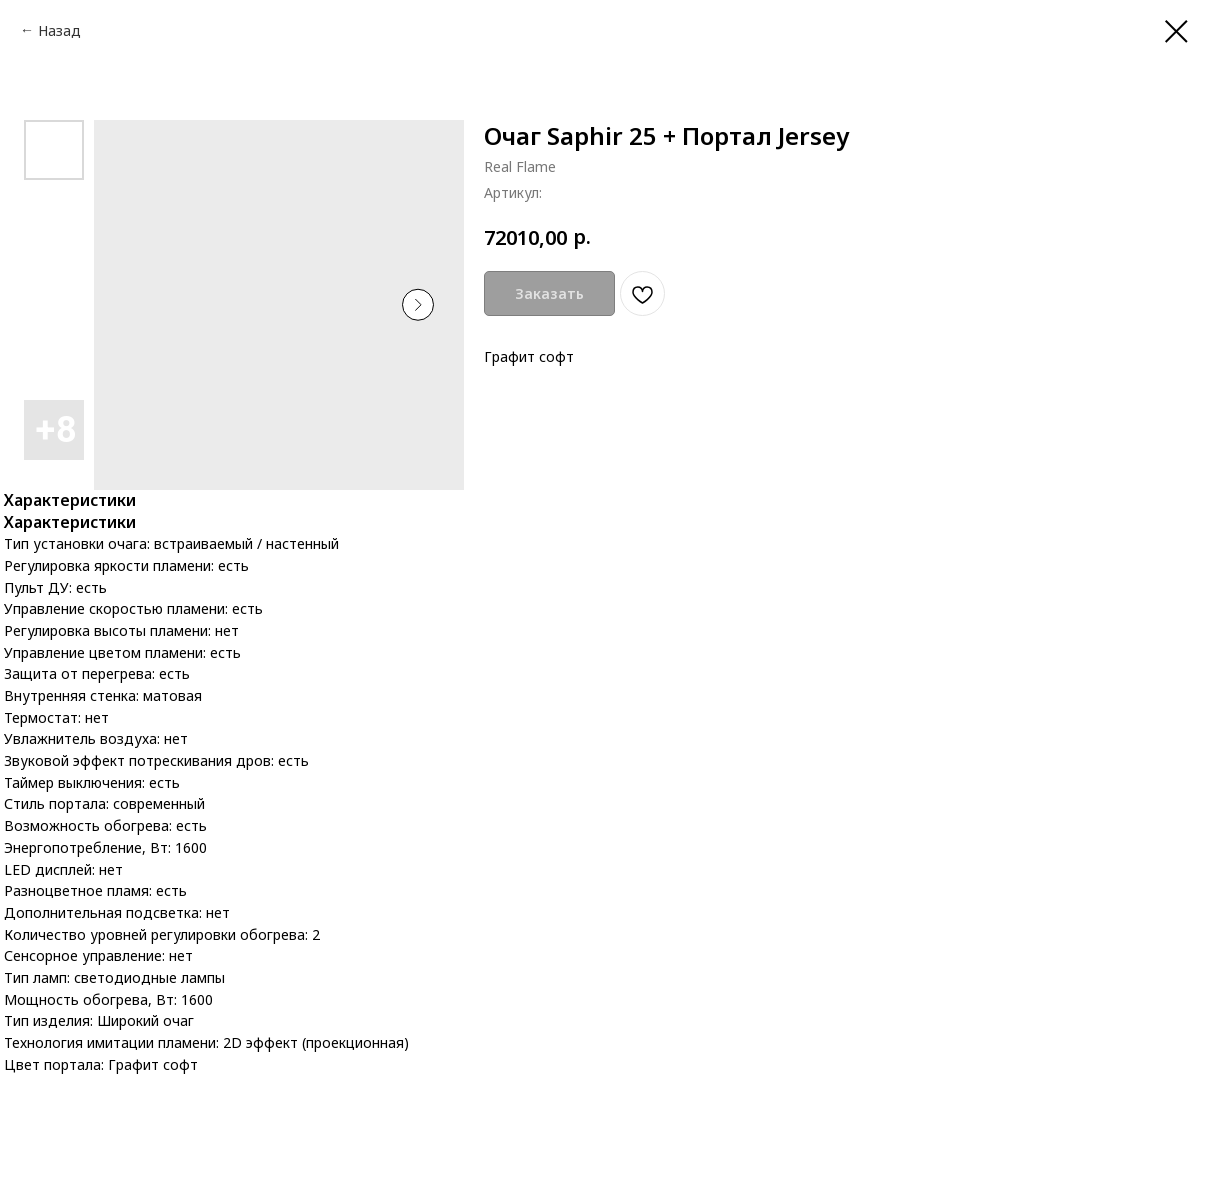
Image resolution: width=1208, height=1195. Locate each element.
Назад (59, 30)
